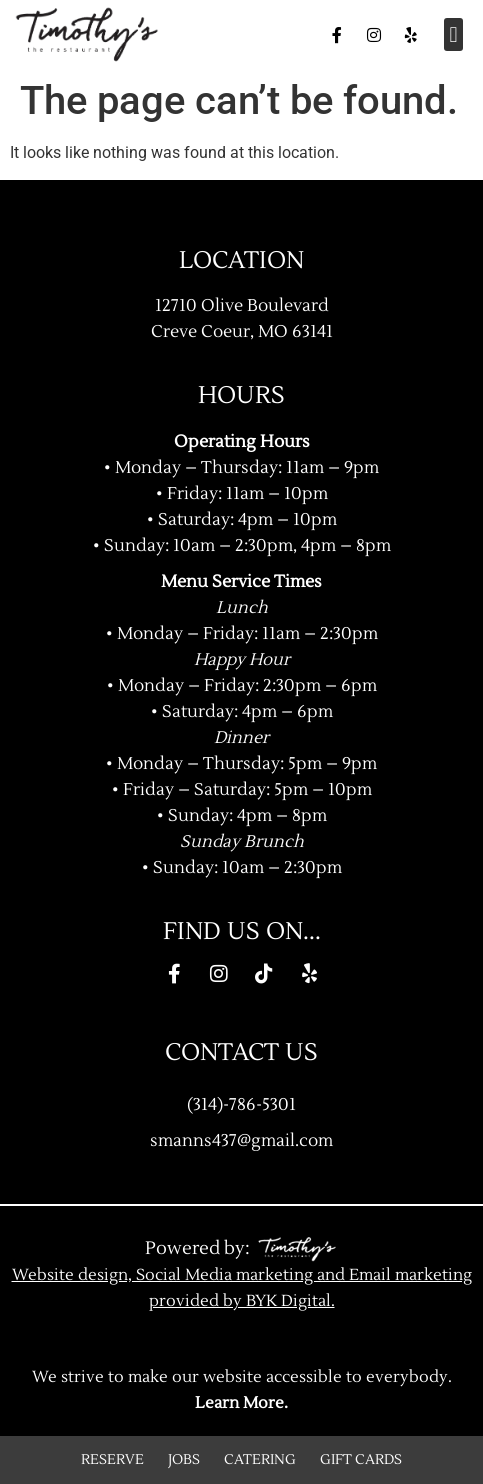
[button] (453, 34)
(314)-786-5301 (241, 1104)
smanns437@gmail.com (241, 1140)
